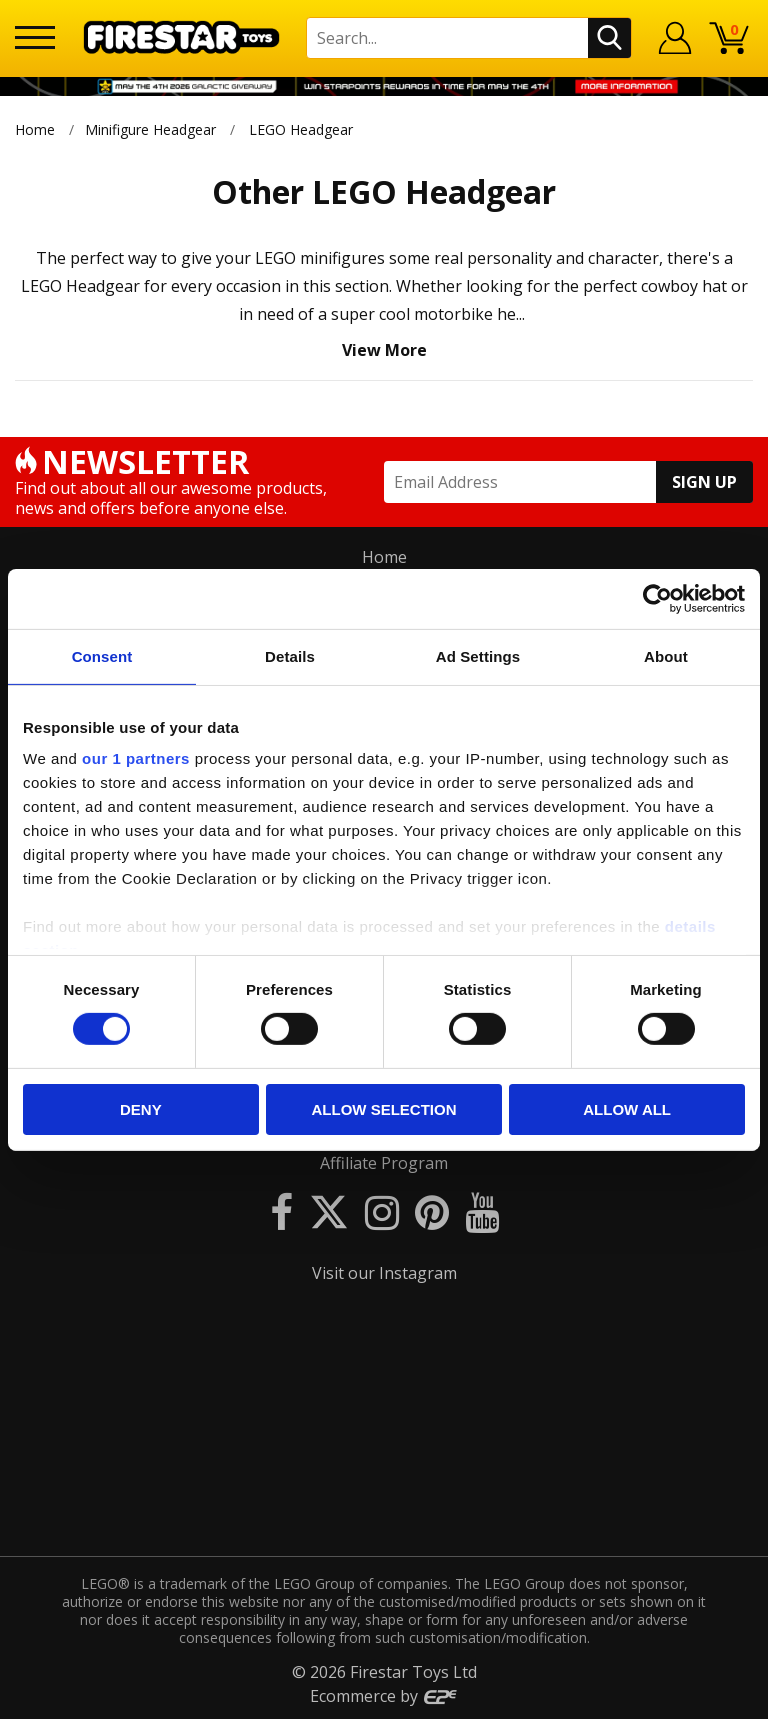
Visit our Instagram (384, 1273)
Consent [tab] (102, 655)
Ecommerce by (384, 1696)
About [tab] (666, 655)
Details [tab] (290, 655)
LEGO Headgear (301, 129)
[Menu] (35, 37)
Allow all (627, 1109)
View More (384, 350)
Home (35, 129)
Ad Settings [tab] (478, 655)
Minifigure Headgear (150, 129)
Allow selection (383, 1109)
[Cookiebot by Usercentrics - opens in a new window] (657, 598)
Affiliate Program (384, 1163)
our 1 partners (136, 758)
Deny (141, 1109)
